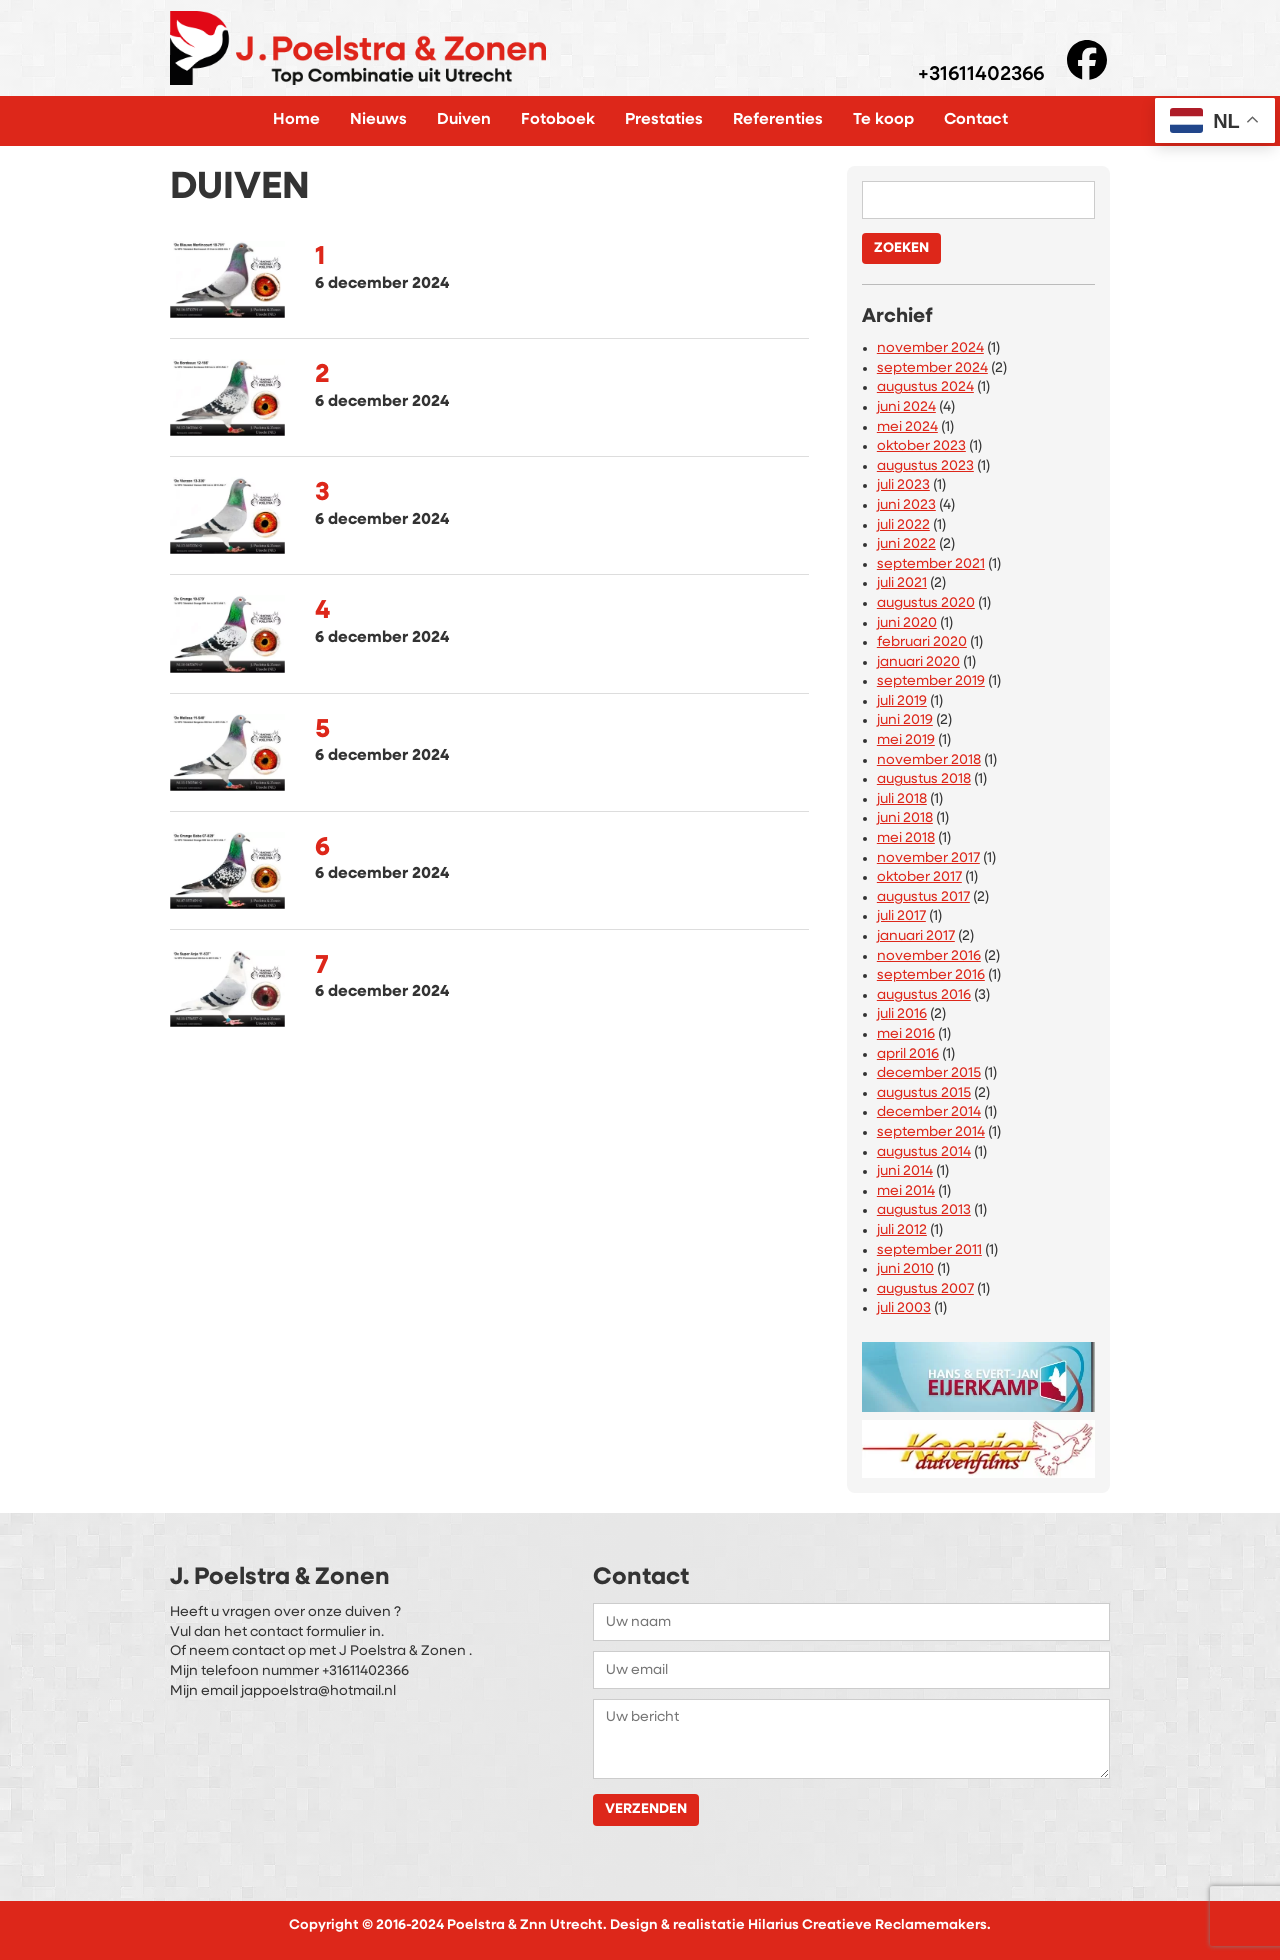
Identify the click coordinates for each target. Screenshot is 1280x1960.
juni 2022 (906, 544)
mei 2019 (906, 740)
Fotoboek (558, 120)
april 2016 (908, 1054)
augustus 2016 (924, 995)
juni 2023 (906, 505)
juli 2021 (902, 583)
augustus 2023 (925, 466)
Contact (976, 120)
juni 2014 (905, 1171)
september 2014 (931, 1132)
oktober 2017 (919, 877)
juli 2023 (903, 485)
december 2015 (929, 1073)
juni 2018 (905, 818)
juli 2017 (901, 916)
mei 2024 (907, 427)
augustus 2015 (924, 1093)
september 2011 (929, 1250)
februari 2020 (922, 642)
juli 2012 (902, 1230)
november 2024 (930, 348)
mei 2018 (906, 838)
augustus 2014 (924, 1152)
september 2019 (931, 681)
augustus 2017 (923, 897)
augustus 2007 (925, 1289)
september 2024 (932, 368)
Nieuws (378, 120)
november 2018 (929, 760)
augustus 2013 (924, 1210)
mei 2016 (906, 1034)
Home (296, 120)
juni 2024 (906, 407)
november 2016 (929, 956)
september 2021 (931, 564)
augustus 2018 (924, 779)
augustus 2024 (925, 387)
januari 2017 (916, 936)
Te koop (883, 120)
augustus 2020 (926, 603)
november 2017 (928, 858)
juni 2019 (905, 720)
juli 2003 (904, 1308)
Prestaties (664, 120)
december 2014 (929, 1112)
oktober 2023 (921, 446)
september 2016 (931, 975)
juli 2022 (903, 525)
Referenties (778, 120)
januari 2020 (918, 662)
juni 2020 (907, 623)
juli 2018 (902, 799)
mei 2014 (906, 1191)
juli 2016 (902, 1014)
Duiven (464, 120)
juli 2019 (902, 701)
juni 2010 (905, 1269)
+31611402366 (981, 75)
